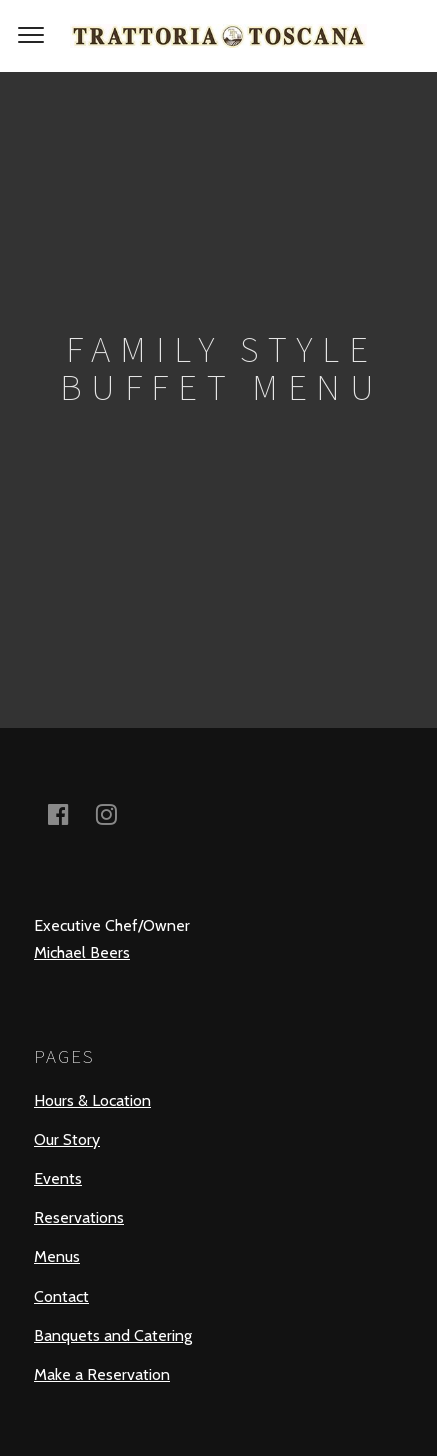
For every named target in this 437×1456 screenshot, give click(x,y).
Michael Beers (82, 952)
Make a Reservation (102, 1374)
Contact (61, 1296)
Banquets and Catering (113, 1335)
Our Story (67, 1139)
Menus (57, 1256)
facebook (70, 813)
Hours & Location (92, 1100)
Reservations (79, 1217)
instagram (118, 813)
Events (58, 1178)
